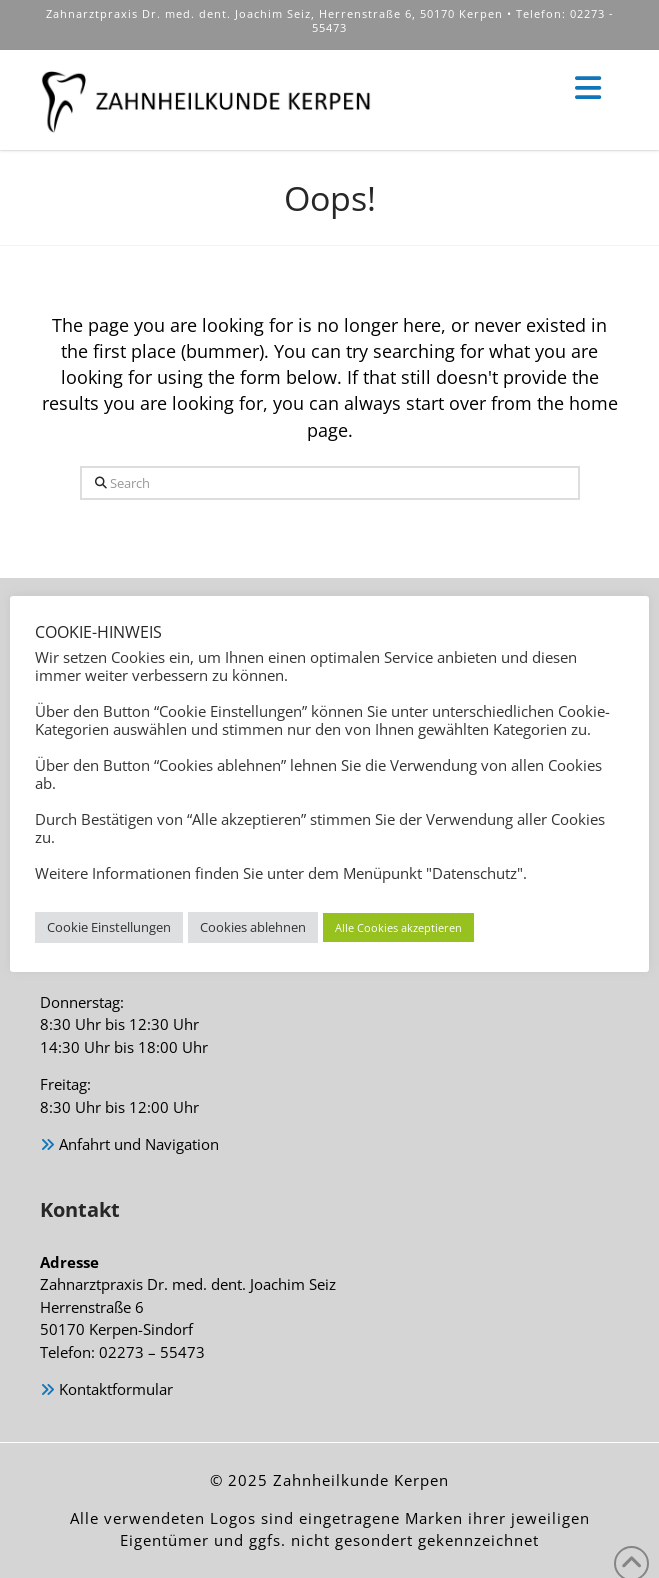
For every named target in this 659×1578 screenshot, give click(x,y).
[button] (588, 89)
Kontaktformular (106, 1390)
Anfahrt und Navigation (129, 1145)
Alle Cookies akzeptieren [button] (398, 927)
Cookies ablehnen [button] (253, 927)
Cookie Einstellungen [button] (109, 927)
